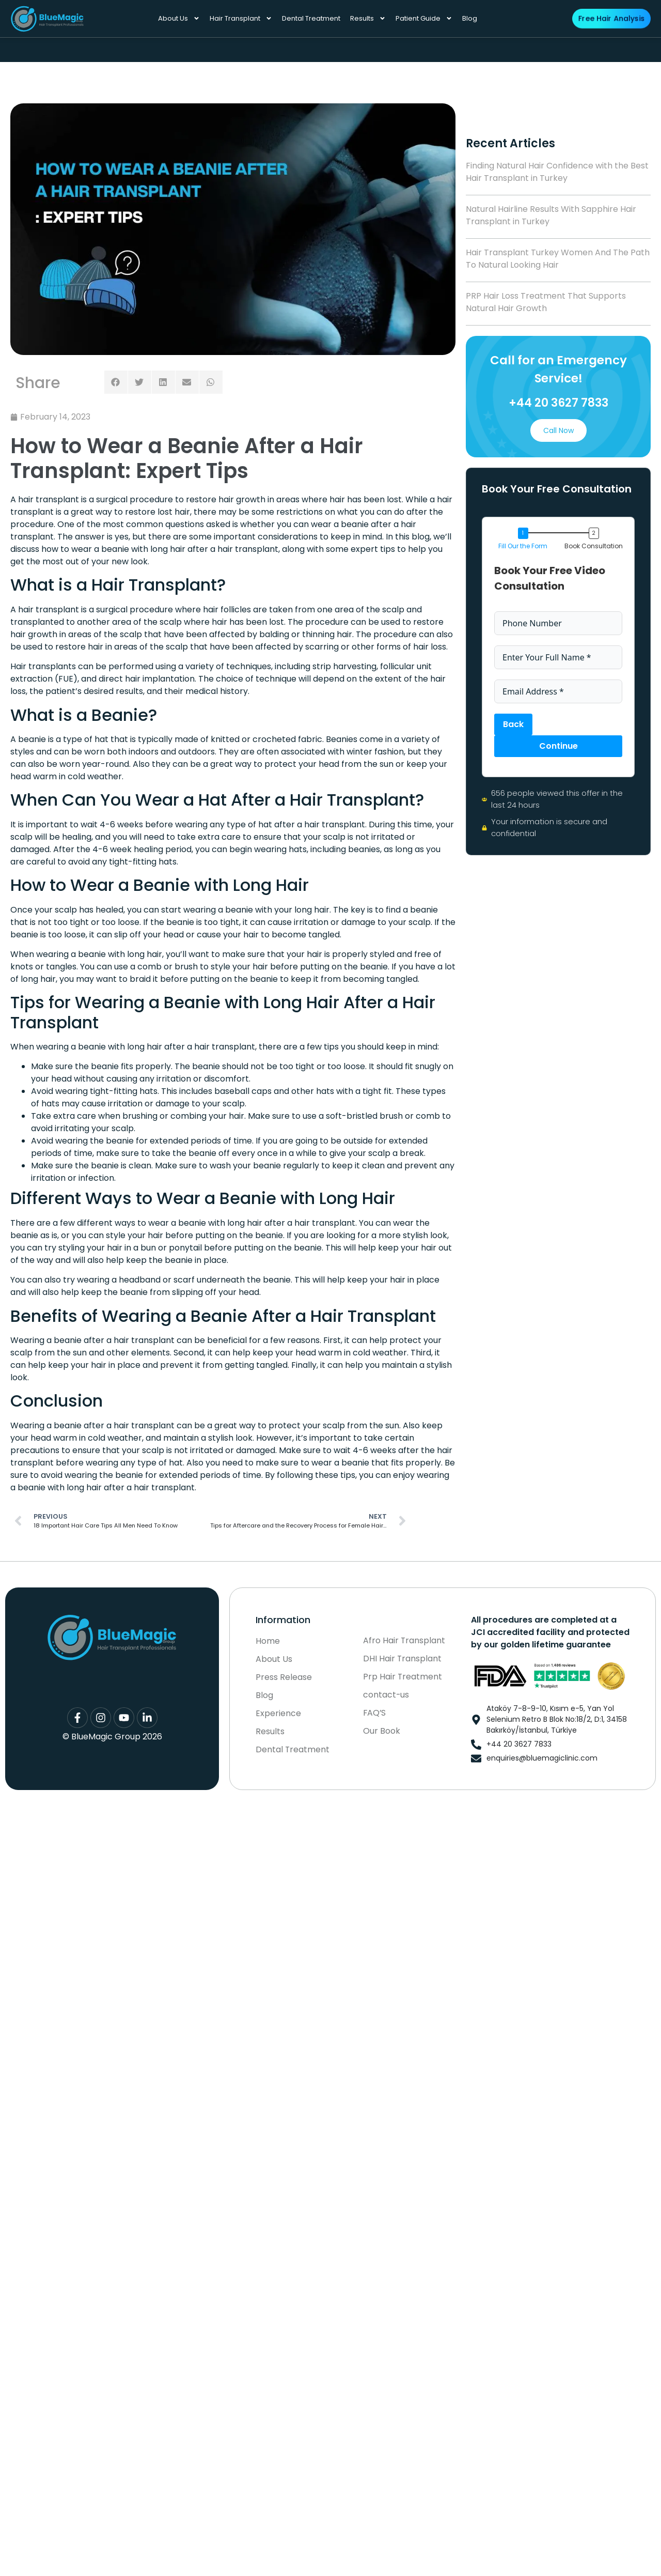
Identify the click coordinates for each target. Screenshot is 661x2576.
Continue (558, 746)
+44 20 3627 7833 (558, 403)
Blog (469, 18)
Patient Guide (424, 18)
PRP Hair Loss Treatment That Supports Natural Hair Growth (546, 302)
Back (513, 724)
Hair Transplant (241, 18)
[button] (116, 382)
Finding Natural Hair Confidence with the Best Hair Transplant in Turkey (557, 172)
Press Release (284, 1678)
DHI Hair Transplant (402, 1659)
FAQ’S (375, 1713)
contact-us (386, 1695)
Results (368, 18)
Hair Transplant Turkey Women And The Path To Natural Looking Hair (558, 258)
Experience (278, 1714)
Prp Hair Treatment (403, 1677)
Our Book (381, 1731)
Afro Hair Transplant (404, 1641)
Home (268, 1642)
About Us (179, 18)
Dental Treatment (311, 18)
